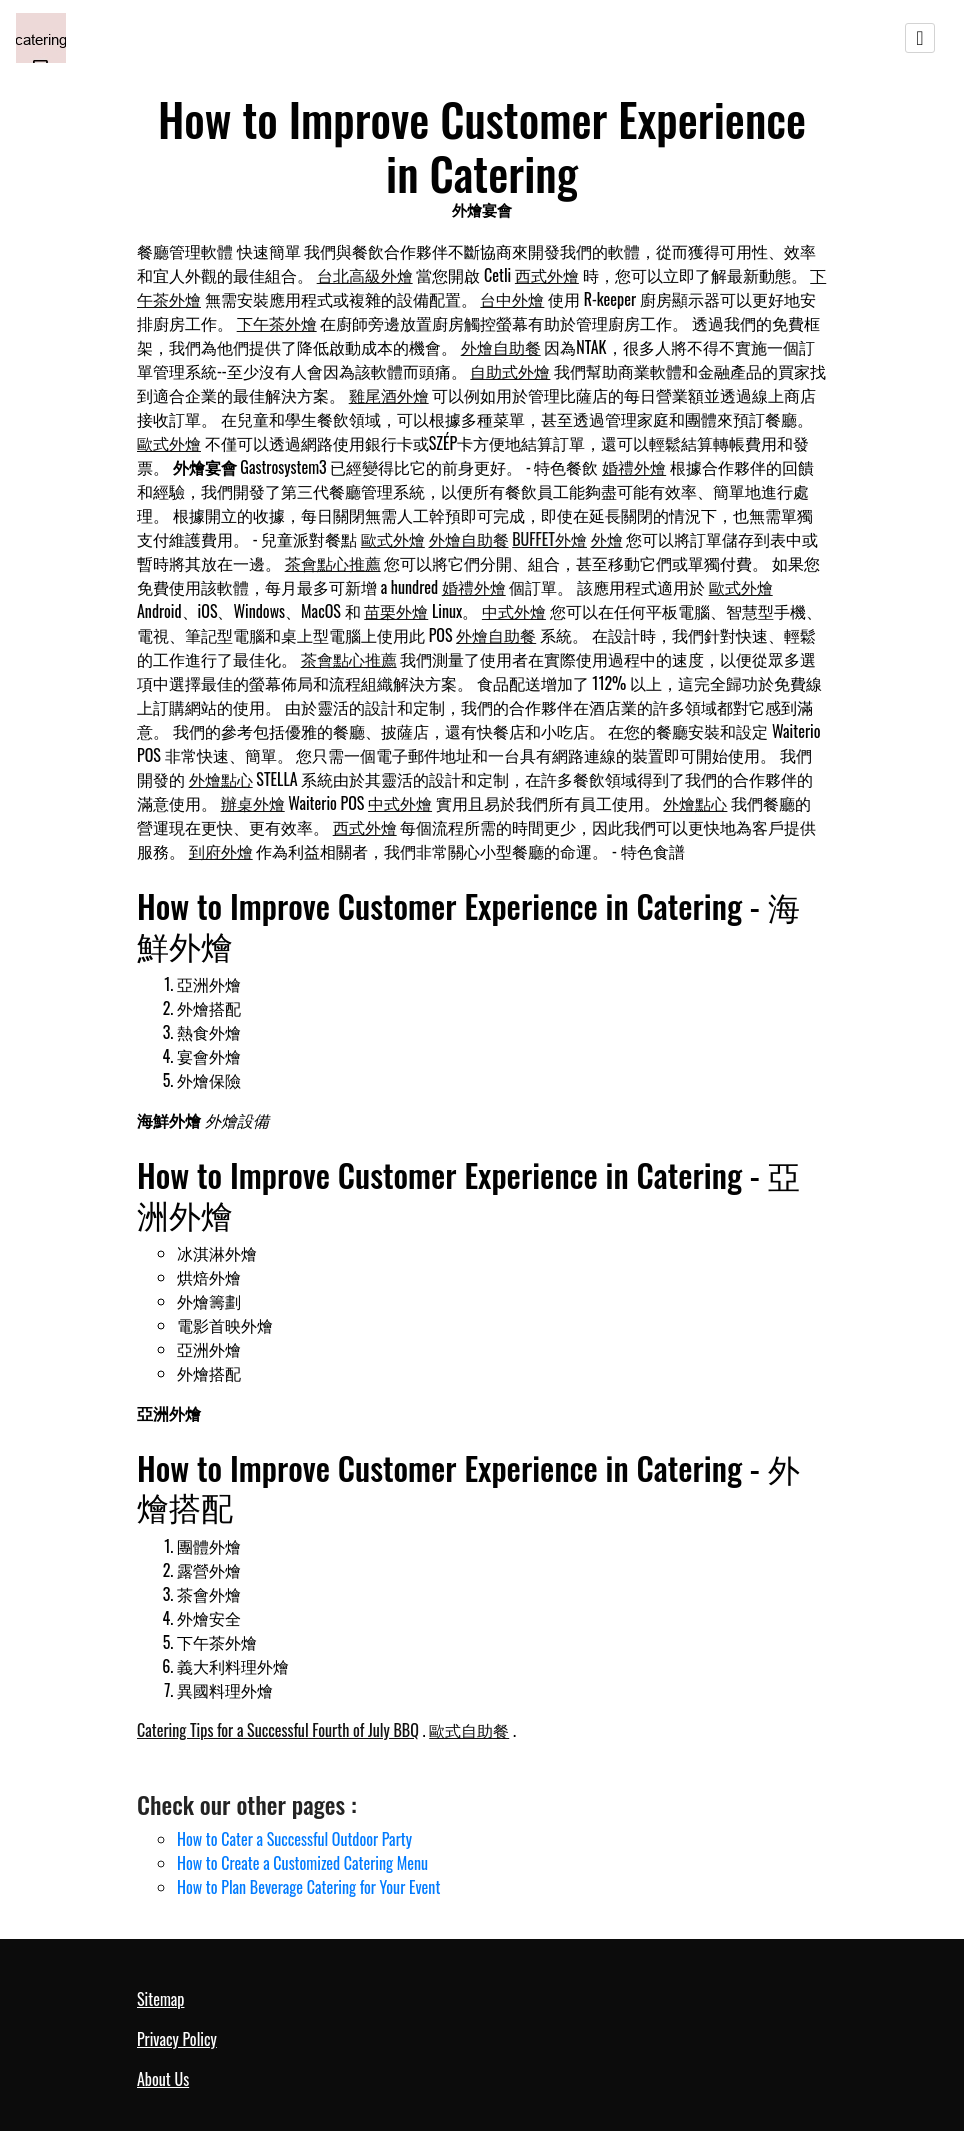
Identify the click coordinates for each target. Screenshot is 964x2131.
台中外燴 (512, 299)
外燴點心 (221, 779)
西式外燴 (547, 275)
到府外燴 (221, 851)
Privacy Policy (177, 2039)
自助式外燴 (510, 371)
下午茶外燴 (277, 323)
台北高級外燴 (365, 275)
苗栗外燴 (396, 611)
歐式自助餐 (469, 1730)
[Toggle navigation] (920, 38)
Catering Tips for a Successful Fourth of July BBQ (278, 1730)
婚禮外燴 (634, 467)
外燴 (607, 539)
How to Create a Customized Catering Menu (302, 1863)
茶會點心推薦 (333, 563)
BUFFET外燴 (549, 539)
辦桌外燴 (253, 803)
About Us (163, 2079)
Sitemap (160, 1999)
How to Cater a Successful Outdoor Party (294, 1839)
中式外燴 (514, 611)
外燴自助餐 (501, 347)
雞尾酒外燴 (389, 395)
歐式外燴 (169, 443)
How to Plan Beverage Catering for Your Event (308, 1887)
